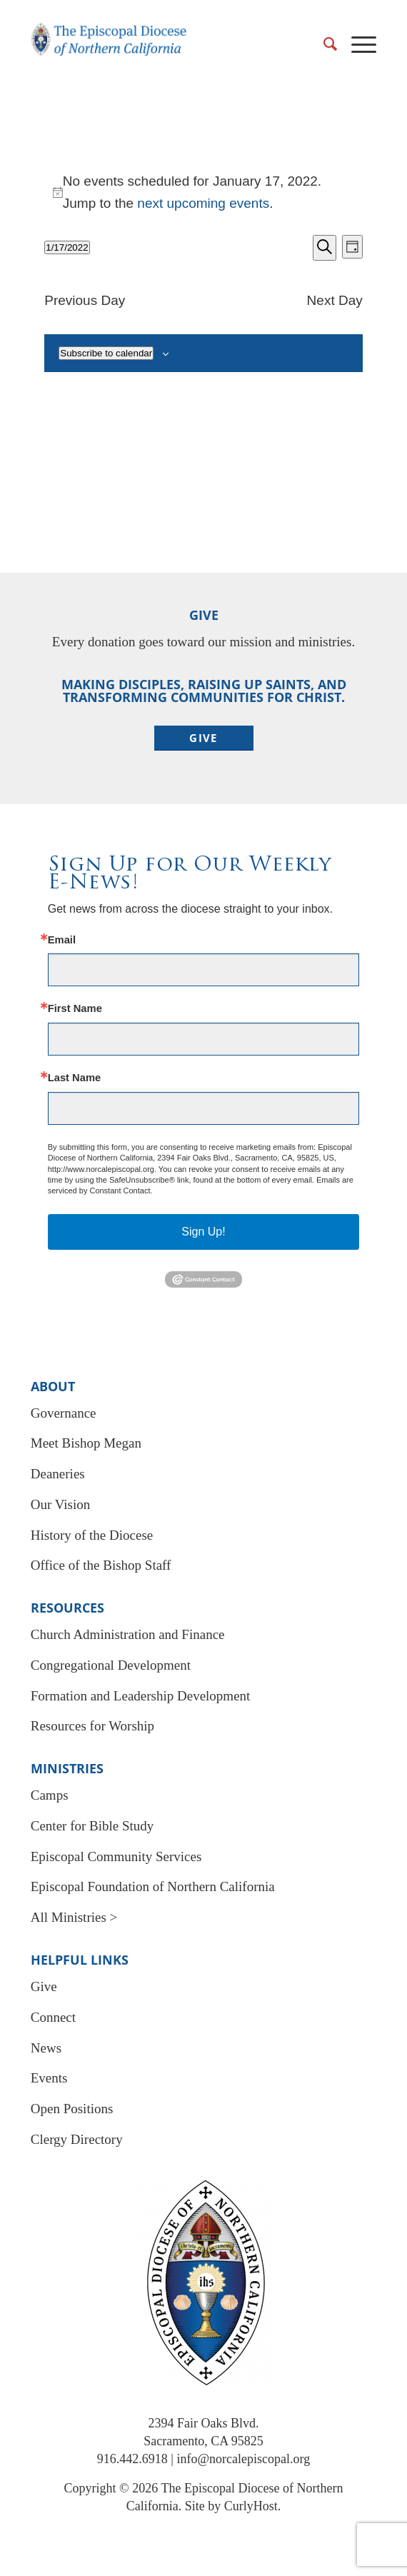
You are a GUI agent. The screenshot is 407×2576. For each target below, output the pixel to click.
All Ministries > (74, 1917)
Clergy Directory (77, 2139)
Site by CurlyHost (231, 2506)
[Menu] (356, 43)
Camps (50, 1795)
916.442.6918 (132, 2459)
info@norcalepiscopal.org (243, 2459)
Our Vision (61, 1504)
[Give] (203, 738)
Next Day (335, 300)
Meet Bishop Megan (86, 1442)
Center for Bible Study (92, 1825)
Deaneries (58, 1473)
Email (62, 940)
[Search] (323, 43)
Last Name (74, 1078)
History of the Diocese (92, 1535)
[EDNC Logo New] (109, 47)
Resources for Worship (92, 1725)
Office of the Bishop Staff (101, 1565)
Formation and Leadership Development (141, 1695)
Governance (63, 1412)
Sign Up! (203, 1232)
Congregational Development (111, 1665)
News (46, 2047)
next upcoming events (203, 203)
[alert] (203, 192)
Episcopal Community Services (116, 1856)
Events (49, 2077)
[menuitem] (323, 43)
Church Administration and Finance (128, 1634)
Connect (53, 2017)
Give (44, 1986)
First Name (75, 1008)
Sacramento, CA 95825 (203, 2441)
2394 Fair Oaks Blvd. (204, 2423)
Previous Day (84, 300)
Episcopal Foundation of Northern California (153, 1886)
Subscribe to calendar (106, 353)
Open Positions (72, 2108)
